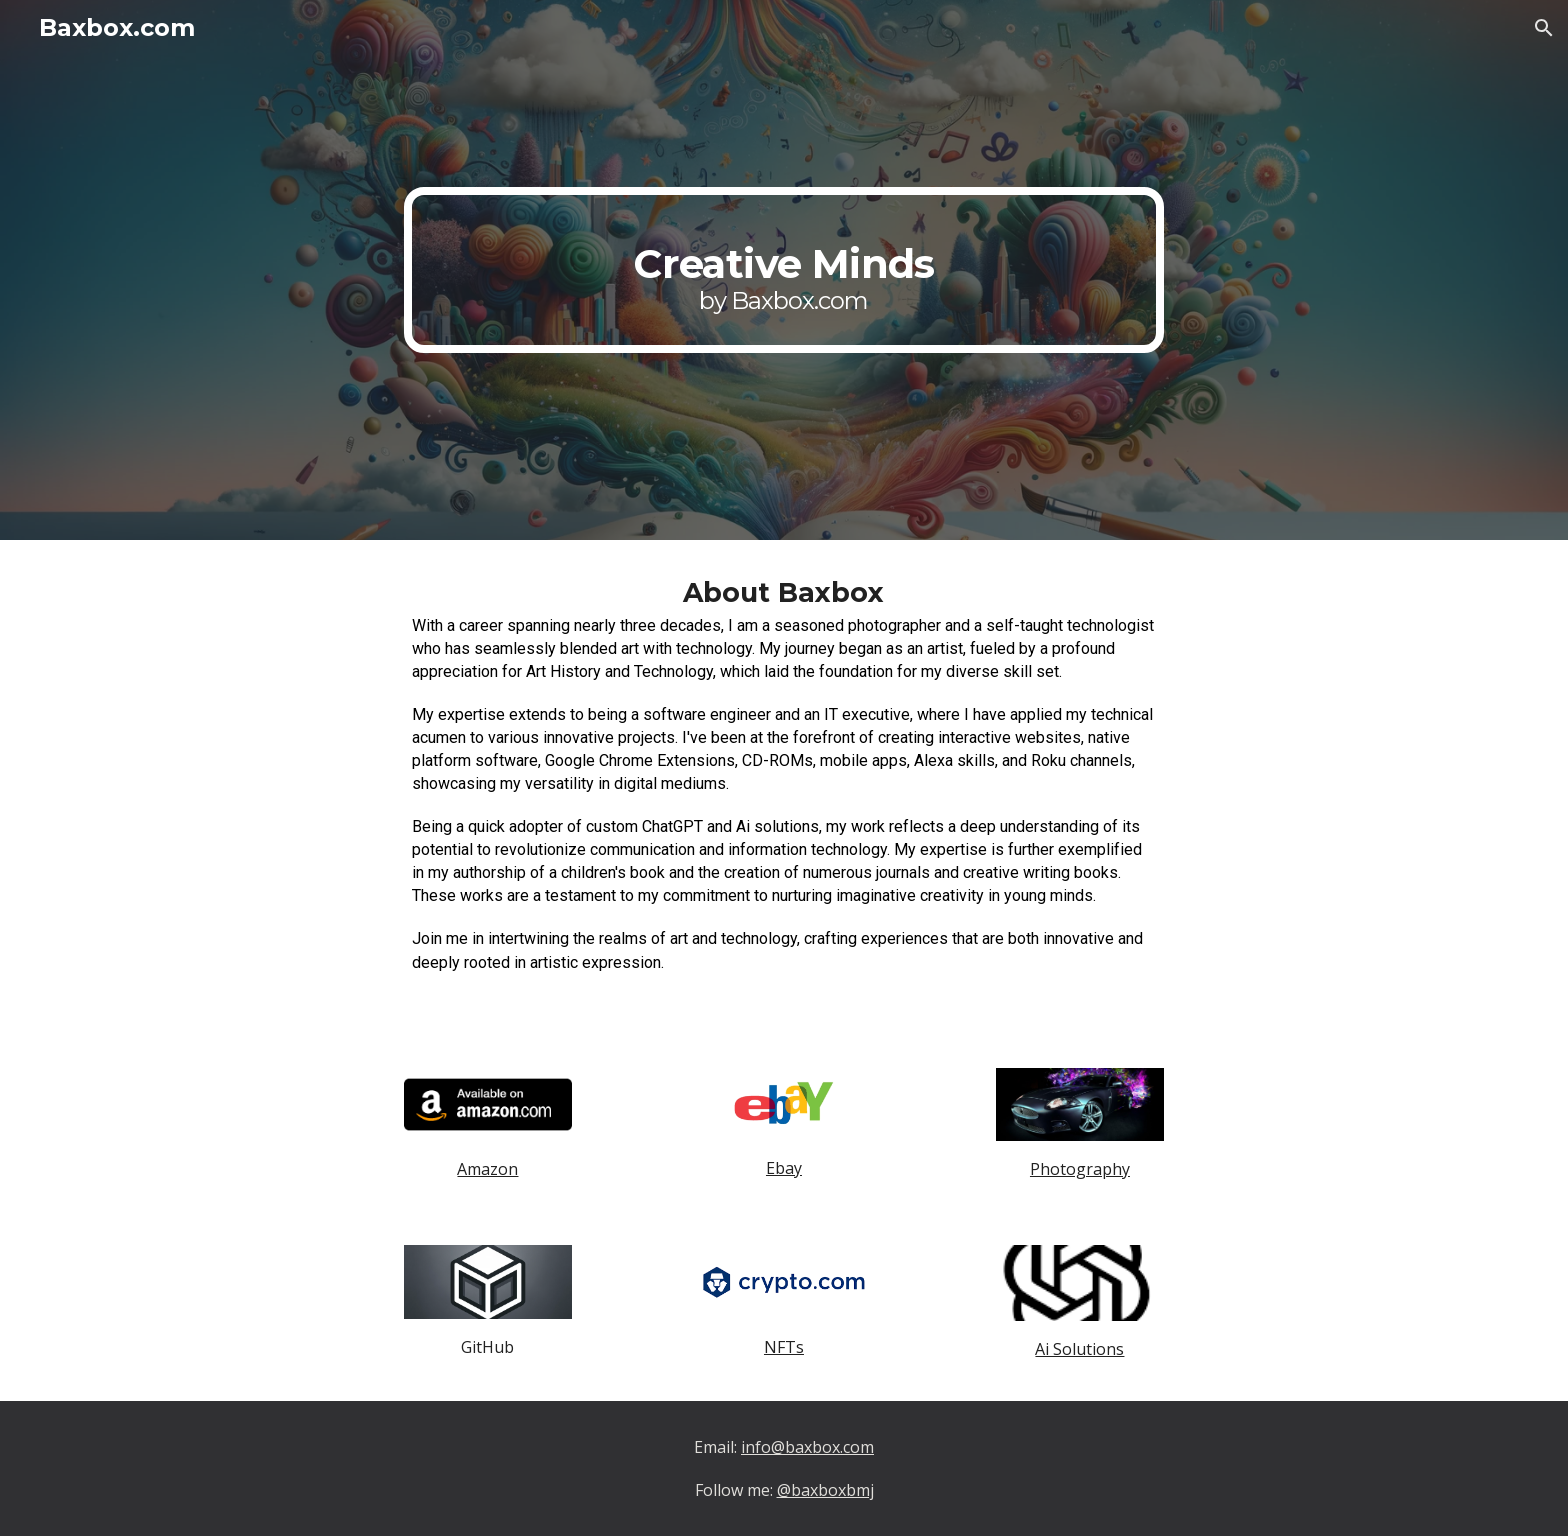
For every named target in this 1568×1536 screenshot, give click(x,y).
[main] (784, 269)
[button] (1544, 28)
